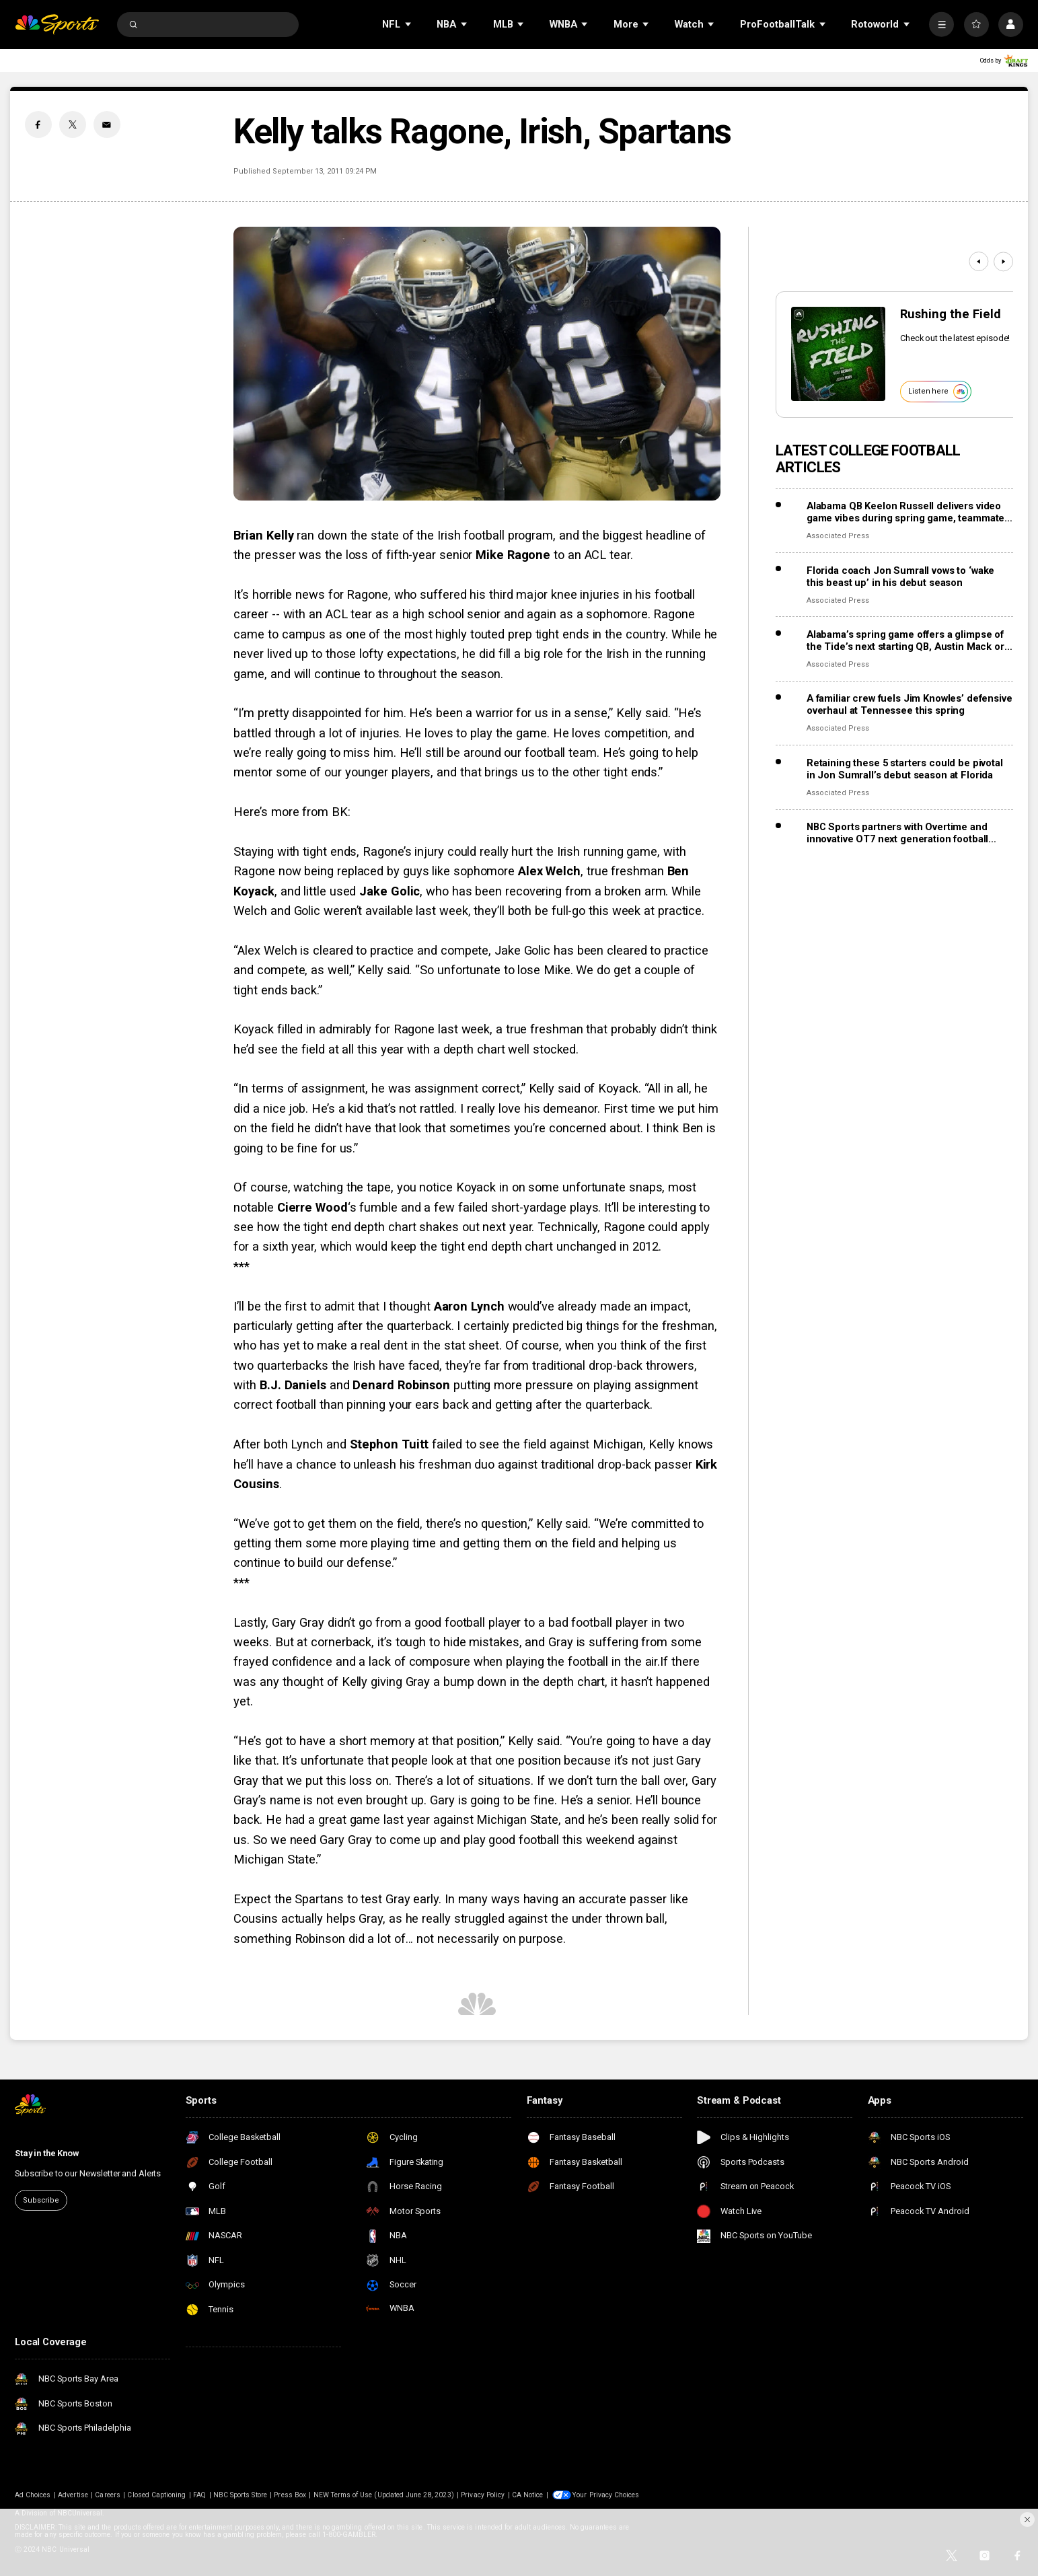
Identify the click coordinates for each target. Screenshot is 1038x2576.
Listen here (938, 391)
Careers (107, 2495)
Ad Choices (33, 2495)
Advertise (72, 2495)
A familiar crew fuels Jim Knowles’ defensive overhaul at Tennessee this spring (909, 704)
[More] (941, 24)
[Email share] (107, 124)
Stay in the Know (47, 2153)
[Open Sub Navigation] (409, 25)
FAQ (199, 2495)
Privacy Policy (483, 2495)
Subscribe (41, 2200)
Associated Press (838, 535)
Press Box (289, 2495)
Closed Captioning (156, 2495)
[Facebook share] (38, 124)
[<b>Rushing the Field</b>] (838, 354)
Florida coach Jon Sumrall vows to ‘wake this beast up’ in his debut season (900, 576)
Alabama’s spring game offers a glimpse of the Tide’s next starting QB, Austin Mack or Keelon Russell (905, 640)
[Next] (1003, 261)
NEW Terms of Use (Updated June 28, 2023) (383, 2495)
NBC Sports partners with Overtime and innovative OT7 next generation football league (897, 833)
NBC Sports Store (240, 2495)
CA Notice (527, 2495)
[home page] (57, 24)
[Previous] (978, 261)
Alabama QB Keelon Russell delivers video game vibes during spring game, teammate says (905, 512)
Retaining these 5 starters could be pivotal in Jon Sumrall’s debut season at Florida (905, 769)
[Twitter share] (72, 124)
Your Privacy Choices (605, 2495)
